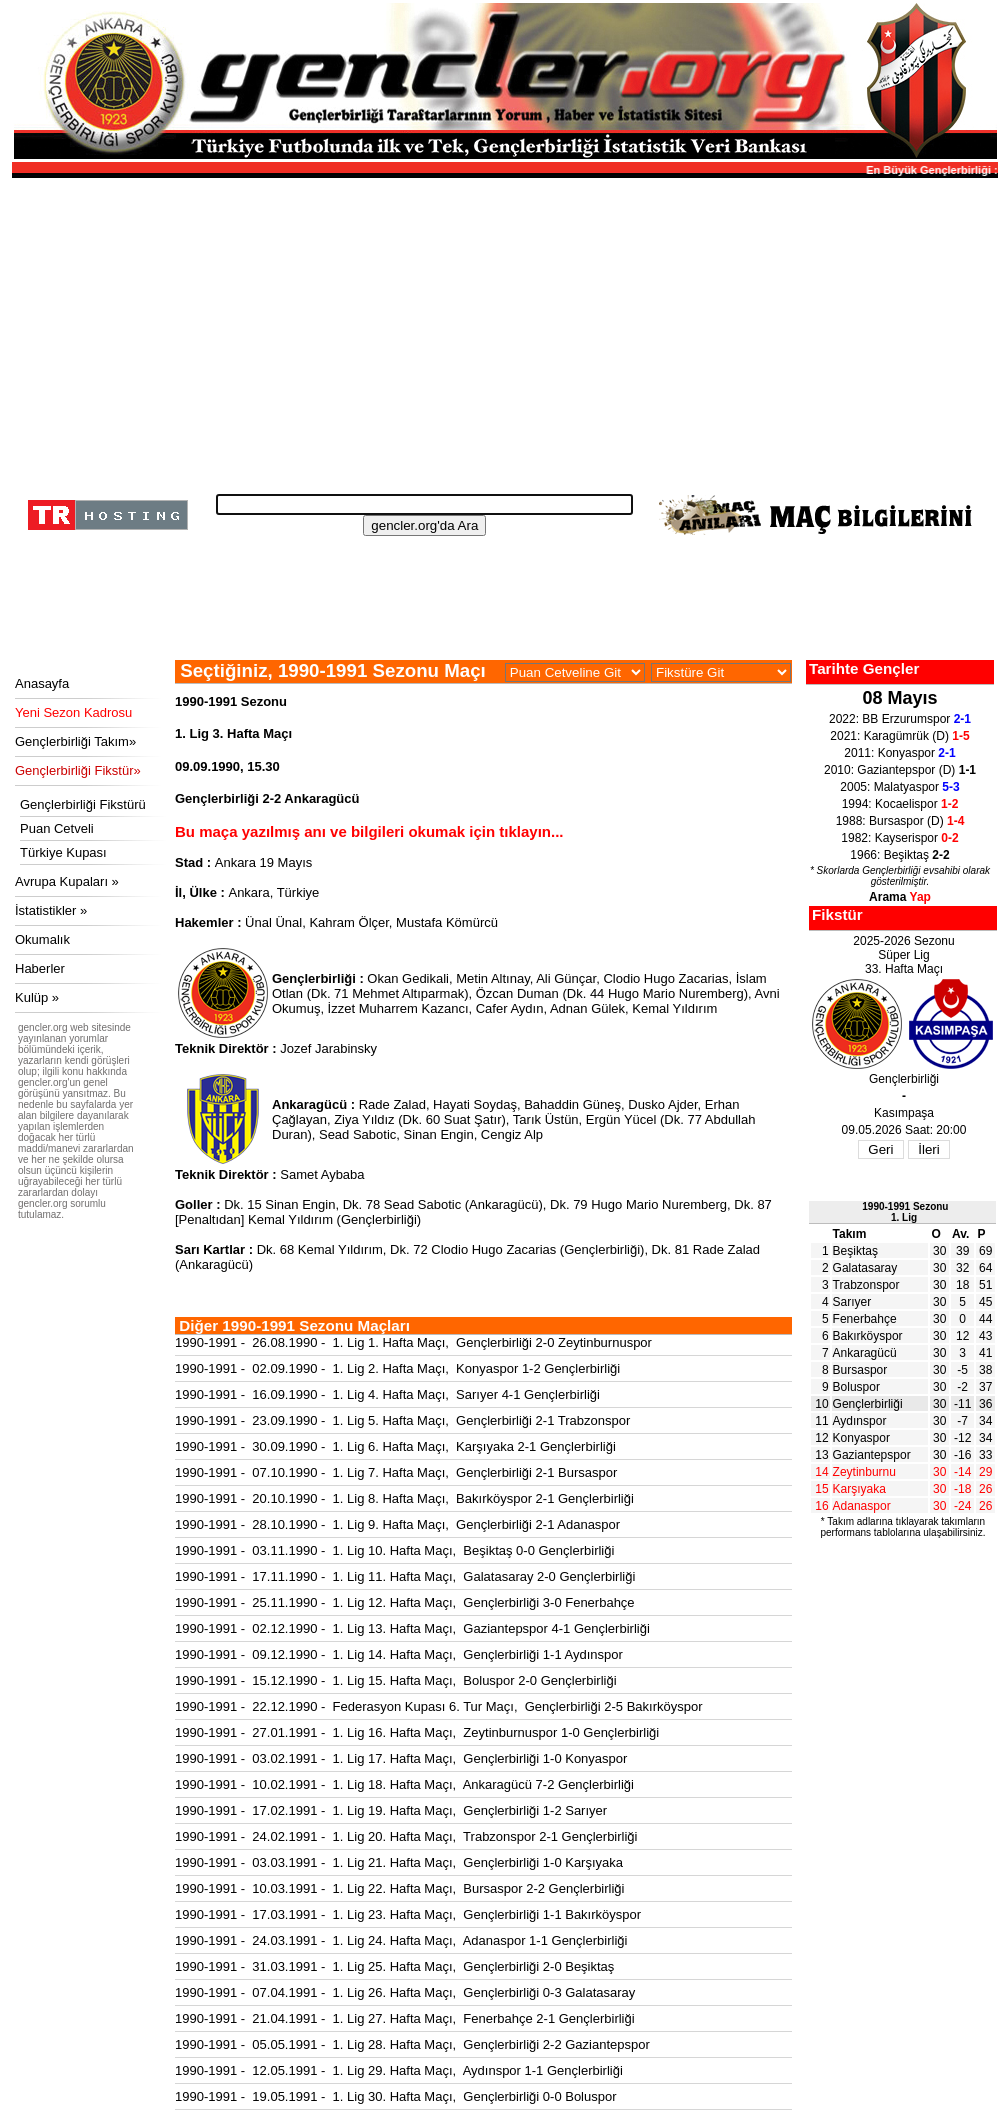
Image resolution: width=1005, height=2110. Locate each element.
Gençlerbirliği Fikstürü (83, 804)
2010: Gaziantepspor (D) (900, 770)
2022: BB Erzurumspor (900, 719)
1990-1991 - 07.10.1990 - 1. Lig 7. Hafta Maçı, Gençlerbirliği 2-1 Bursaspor (396, 1472)
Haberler (40, 968)
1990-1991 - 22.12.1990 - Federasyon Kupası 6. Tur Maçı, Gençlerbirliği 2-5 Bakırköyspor (439, 1706)
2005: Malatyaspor (899, 787)
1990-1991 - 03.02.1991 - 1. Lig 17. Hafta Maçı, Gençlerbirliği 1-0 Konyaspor (401, 1758)
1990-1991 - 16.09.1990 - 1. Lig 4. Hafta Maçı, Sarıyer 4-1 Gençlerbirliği (387, 1394)
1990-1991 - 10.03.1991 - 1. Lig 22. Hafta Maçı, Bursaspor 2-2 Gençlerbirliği (399, 1888)
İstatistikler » (51, 910)
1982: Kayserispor (899, 838)
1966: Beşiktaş (899, 855)
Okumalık (42, 939)
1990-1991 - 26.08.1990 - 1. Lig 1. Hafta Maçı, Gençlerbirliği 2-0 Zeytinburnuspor (413, 1342)
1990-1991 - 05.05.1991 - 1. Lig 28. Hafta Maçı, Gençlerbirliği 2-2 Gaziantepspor (412, 2044)
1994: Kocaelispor (900, 804)
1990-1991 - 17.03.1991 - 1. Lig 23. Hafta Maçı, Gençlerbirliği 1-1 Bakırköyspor (408, 1914)
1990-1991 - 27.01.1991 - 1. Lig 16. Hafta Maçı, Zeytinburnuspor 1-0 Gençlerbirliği (417, 1732)
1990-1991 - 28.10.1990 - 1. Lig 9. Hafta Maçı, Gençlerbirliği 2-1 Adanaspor (397, 1524)
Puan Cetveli (57, 828)
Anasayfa (42, 683)
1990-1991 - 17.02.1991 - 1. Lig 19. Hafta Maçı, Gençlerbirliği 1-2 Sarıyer (391, 1810)
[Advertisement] (502, 330)
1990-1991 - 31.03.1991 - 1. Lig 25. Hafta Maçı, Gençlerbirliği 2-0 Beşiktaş (394, 1966)
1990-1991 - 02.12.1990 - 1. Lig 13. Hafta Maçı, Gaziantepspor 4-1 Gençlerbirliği (412, 1628)
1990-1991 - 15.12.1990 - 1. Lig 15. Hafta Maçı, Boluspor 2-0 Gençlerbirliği (396, 1680)
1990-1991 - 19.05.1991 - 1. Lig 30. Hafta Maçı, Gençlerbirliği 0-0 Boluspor (396, 2096)
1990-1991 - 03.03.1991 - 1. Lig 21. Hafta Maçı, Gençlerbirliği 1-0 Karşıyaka (399, 1862)
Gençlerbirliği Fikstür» (78, 770)
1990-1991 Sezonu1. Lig (905, 1212)
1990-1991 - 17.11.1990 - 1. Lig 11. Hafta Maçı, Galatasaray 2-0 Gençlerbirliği (405, 1576)
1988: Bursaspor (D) (900, 821)
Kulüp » (37, 997)
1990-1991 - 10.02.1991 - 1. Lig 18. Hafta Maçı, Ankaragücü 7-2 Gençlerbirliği (404, 1784)
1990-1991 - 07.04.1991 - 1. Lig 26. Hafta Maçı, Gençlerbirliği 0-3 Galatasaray (405, 1992)
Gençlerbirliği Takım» (75, 741)
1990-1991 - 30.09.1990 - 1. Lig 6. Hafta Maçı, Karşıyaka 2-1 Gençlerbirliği (395, 1446)
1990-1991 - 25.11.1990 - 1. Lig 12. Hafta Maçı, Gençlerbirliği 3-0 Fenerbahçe (405, 1602)
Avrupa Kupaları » (67, 881)
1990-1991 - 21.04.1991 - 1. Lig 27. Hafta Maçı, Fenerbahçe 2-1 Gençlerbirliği (405, 2018)
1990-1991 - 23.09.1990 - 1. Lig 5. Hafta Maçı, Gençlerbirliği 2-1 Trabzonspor (402, 1420)
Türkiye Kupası (63, 852)
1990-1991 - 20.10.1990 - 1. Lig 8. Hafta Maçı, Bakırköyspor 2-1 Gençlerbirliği (404, 1498)
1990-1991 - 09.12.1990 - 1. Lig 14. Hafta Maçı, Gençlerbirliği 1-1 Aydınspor (399, 1654)
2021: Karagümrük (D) (899, 736)
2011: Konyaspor (899, 753)
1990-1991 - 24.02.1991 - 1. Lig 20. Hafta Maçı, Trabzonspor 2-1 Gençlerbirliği (406, 1836)
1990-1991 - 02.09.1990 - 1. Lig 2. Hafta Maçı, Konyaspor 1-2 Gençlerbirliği (397, 1368)
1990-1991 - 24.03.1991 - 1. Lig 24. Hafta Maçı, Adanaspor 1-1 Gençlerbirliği (401, 1940)
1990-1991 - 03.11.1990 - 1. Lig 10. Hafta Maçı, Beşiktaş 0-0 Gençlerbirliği (394, 1550)
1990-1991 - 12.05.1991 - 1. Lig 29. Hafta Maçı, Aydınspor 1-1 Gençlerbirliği (399, 2070)
